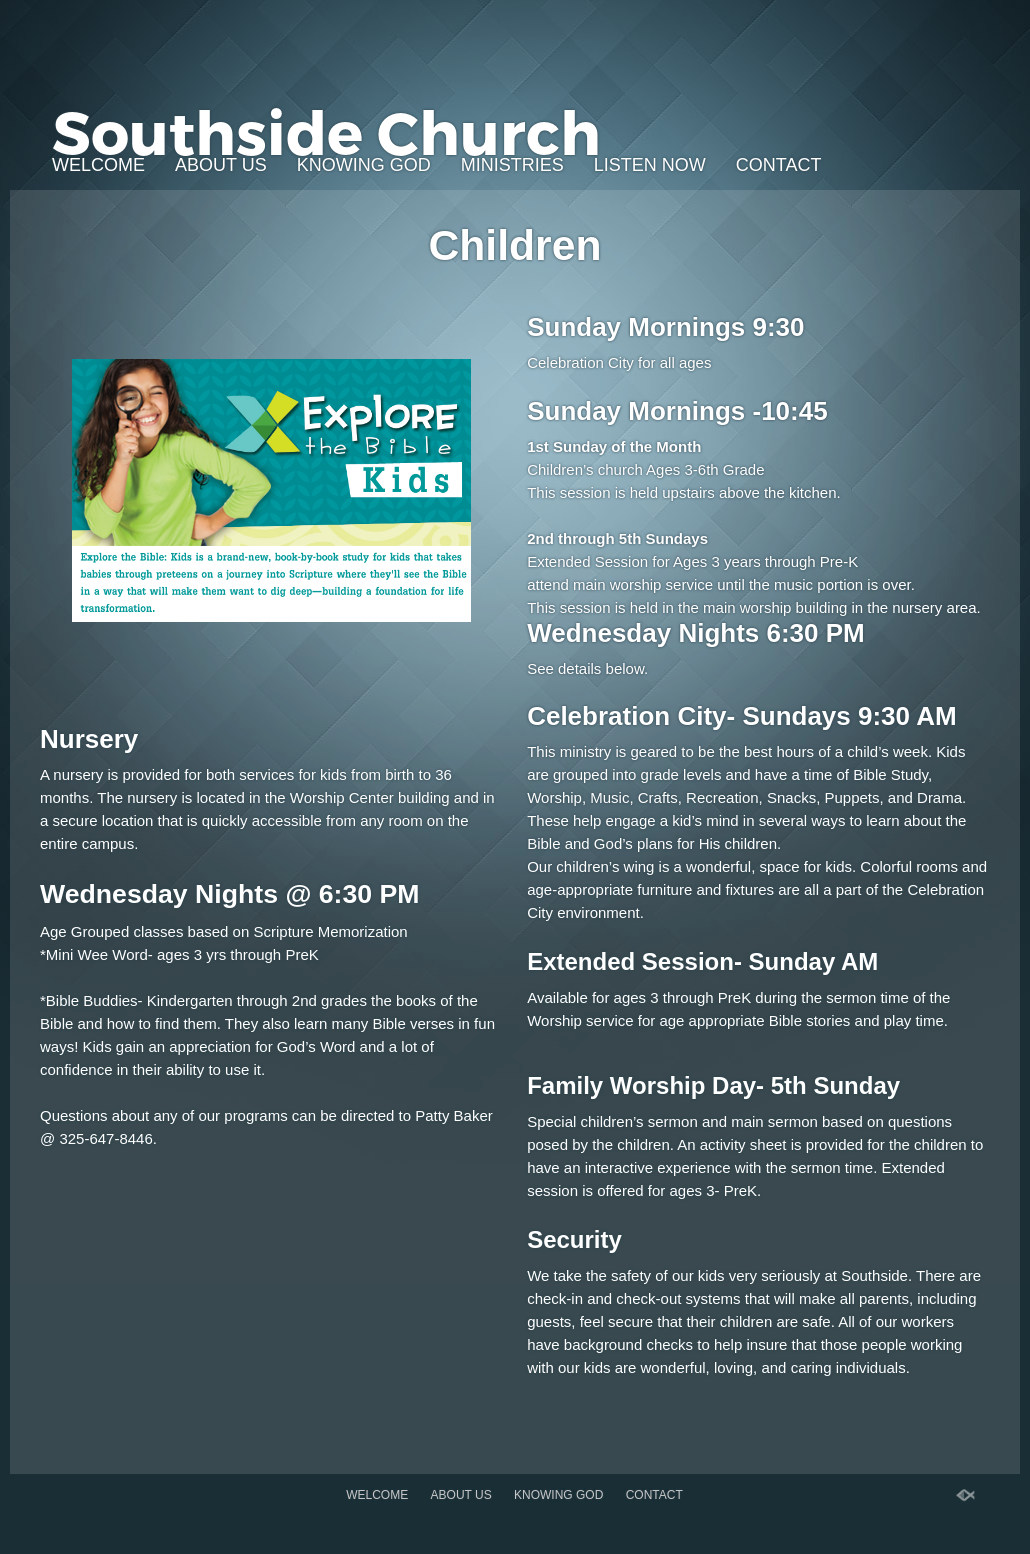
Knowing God (364, 165)
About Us (221, 165)
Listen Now (650, 165)
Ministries (512, 165)
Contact (779, 165)
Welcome (98, 165)
